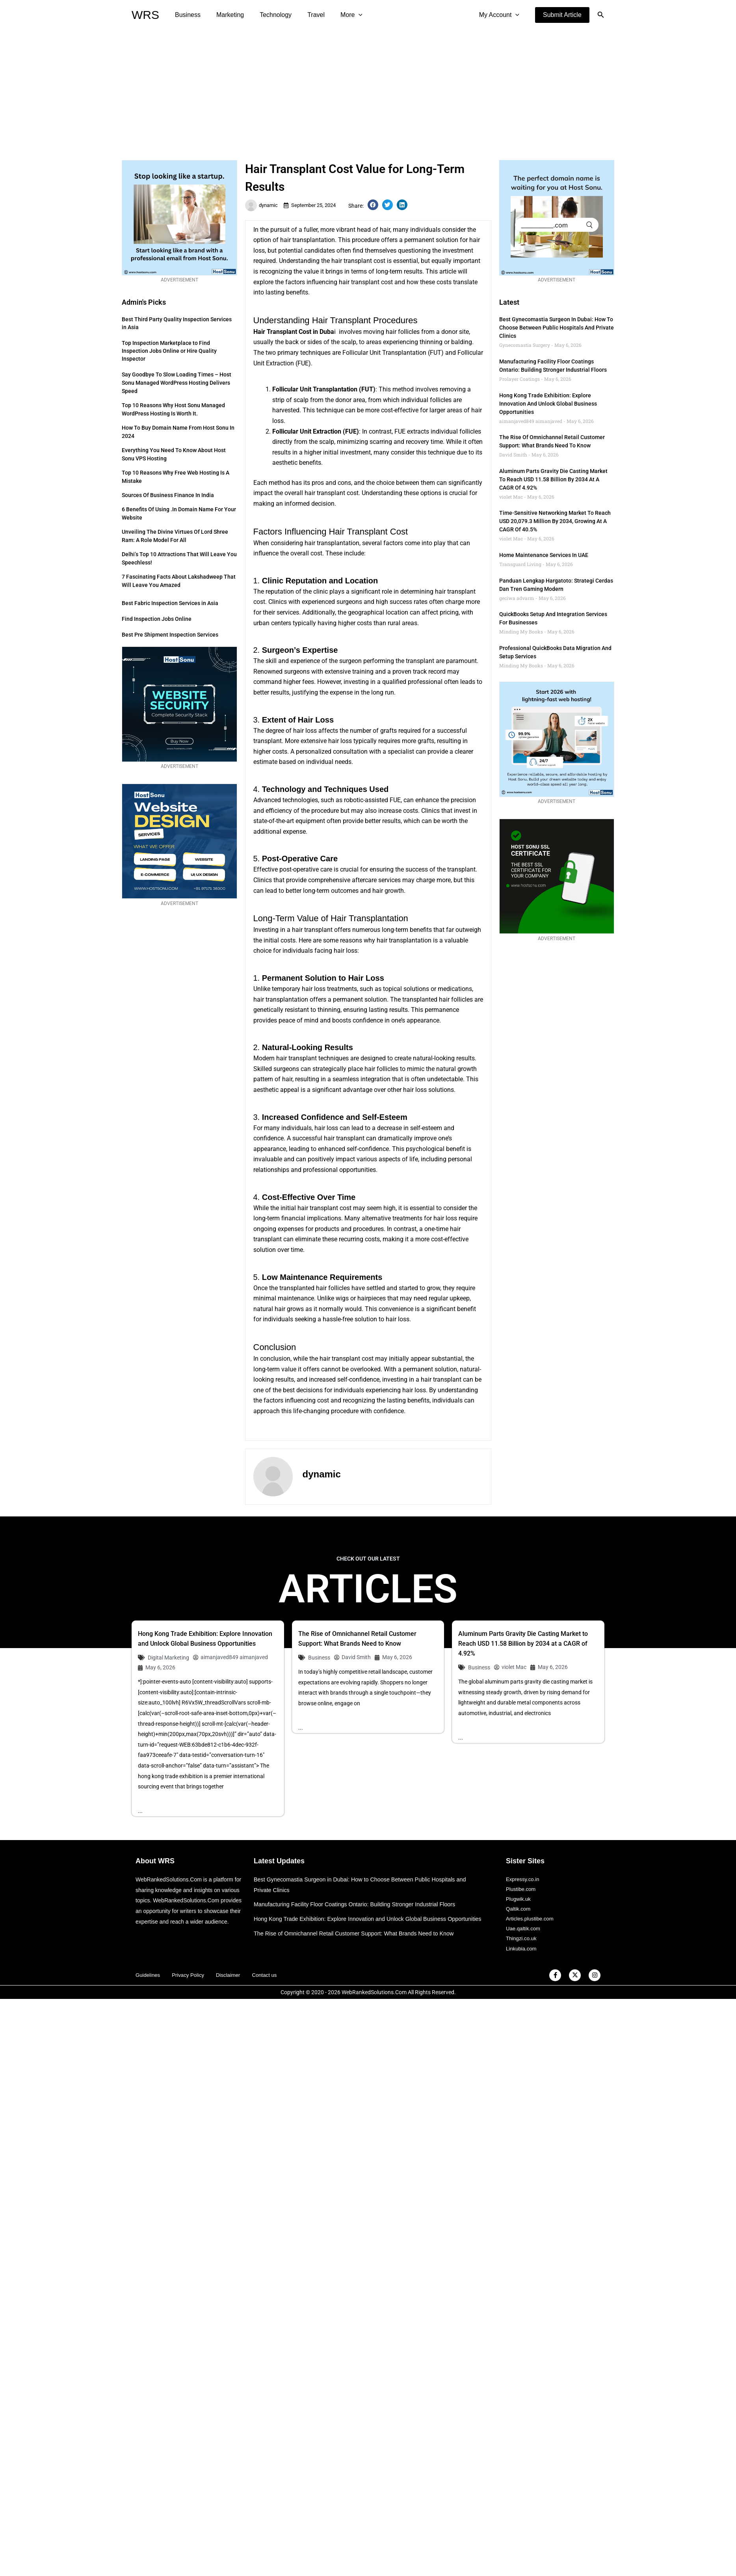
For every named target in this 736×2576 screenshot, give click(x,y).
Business (186, 14)
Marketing (225, 14)
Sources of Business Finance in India (168, 495)
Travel (305, 14)
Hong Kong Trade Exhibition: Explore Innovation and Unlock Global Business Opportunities (548, 403)
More (337, 15)
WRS (145, 14)
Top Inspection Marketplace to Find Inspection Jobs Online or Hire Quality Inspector (169, 351)
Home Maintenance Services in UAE (543, 555)
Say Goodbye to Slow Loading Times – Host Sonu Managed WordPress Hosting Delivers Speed (176, 382)
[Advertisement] (368, 89)
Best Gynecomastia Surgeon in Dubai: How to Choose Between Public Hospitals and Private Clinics (556, 327)
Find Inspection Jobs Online (156, 619)
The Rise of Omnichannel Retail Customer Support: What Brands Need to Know (358, 1944)
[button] (562, 15)
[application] (344, 15)
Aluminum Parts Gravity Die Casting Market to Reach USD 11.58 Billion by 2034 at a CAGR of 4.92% (553, 479)
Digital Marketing (168, 1657)
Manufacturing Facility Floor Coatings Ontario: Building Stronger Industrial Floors (359, 1905)
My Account (501, 15)
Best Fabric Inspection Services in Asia (170, 603)
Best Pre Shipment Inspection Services (170, 634)
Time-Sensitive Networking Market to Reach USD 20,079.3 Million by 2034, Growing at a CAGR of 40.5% (555, 521)
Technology (268, 14)
